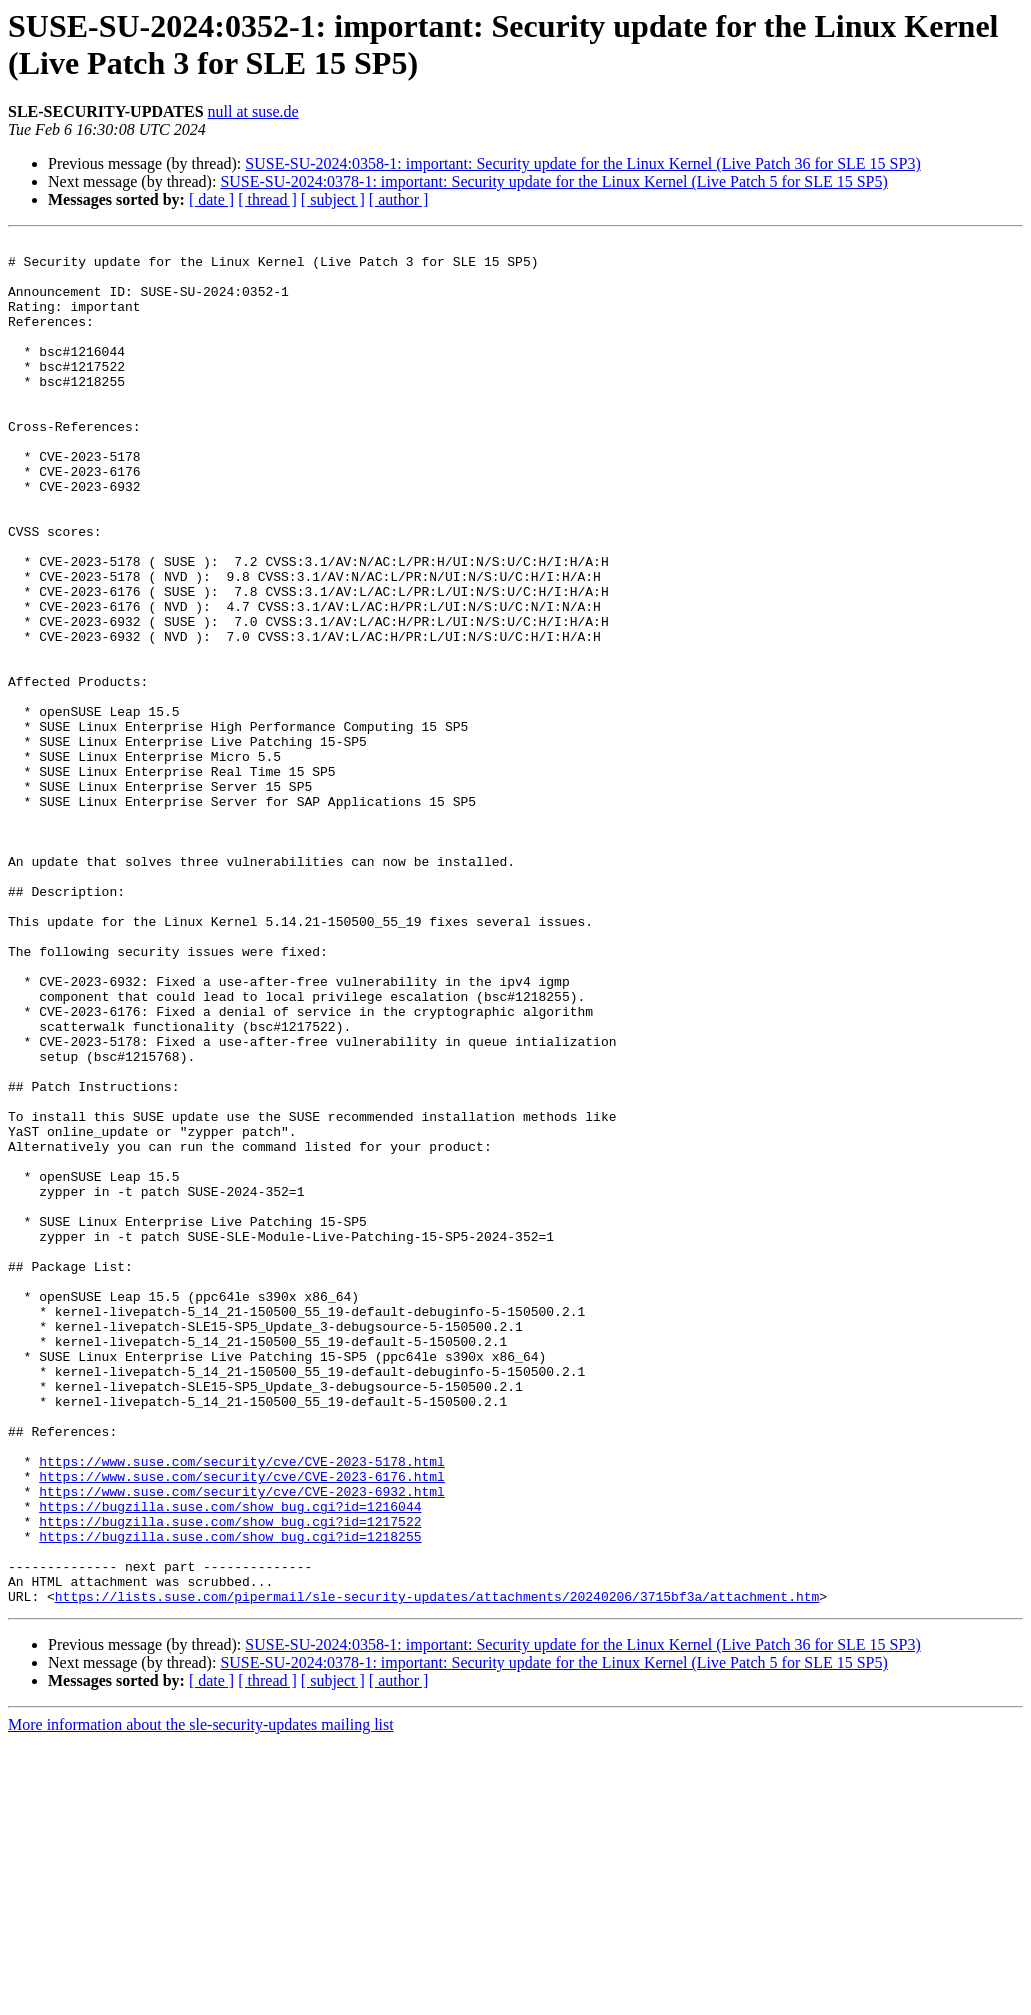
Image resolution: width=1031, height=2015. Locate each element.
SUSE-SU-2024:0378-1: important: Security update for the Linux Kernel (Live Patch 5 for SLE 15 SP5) (553, 181)
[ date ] (211, 199)
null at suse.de (253, 111)
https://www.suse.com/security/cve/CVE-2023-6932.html (242, 1743)
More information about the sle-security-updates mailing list (201, 1997)
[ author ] (399, 199)
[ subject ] (333, 199)
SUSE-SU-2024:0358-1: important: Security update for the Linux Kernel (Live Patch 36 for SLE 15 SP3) (582, 163)
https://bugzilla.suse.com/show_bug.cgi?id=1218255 (230, 1797)
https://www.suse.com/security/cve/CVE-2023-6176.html (242, 1725)
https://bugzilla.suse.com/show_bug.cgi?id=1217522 (230, 1779)
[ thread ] (267, 199)
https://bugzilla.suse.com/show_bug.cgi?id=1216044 (230, 1761)
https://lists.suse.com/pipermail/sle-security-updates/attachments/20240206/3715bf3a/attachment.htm (437, 1869)
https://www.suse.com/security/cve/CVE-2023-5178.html (242, 1707)
